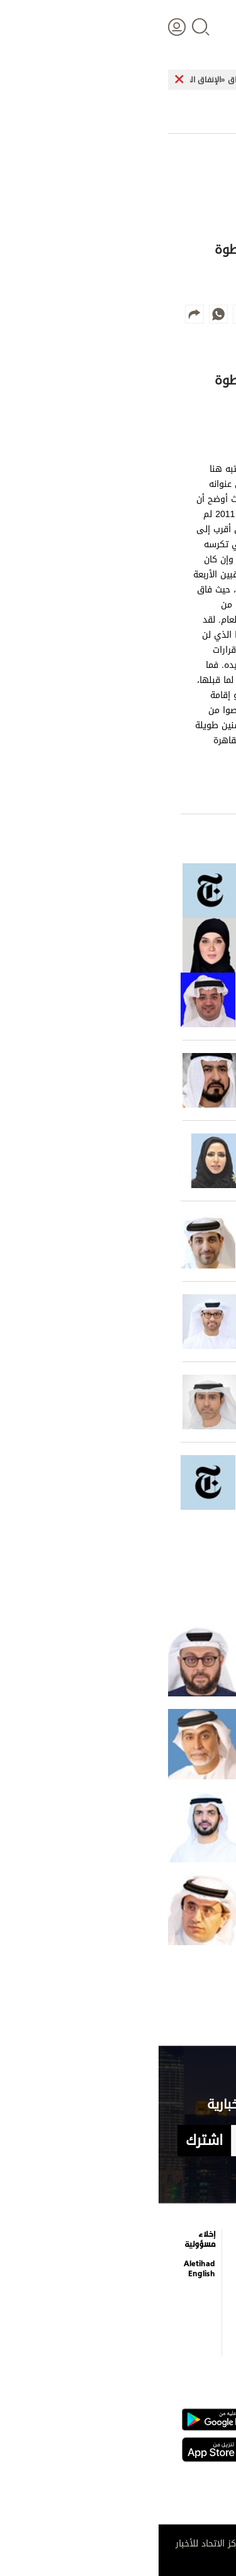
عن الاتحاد (94, 2283)
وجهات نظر (200, 2335)
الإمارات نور (204, 1827)
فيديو (155, 2289)
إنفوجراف (149, 2312)
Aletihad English (41, 2269)
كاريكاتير (96, 2237)
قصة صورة (149, 2335)
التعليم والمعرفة (150, 2262)
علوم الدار (203, 2237)
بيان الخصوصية (94, 2307)
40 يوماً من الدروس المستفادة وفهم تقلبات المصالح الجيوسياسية (162, 1661)
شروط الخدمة (99, 2337)
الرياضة (208, 2312)
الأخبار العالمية (206, 2262)
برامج (102, 2260)
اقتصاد (208, 2289)
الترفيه (154, 2237)
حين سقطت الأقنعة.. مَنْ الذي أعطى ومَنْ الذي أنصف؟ (162, 1744)
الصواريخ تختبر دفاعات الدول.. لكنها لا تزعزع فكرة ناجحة (162, 1910)
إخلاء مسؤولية (41, 2239)
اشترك (45, 2140)
